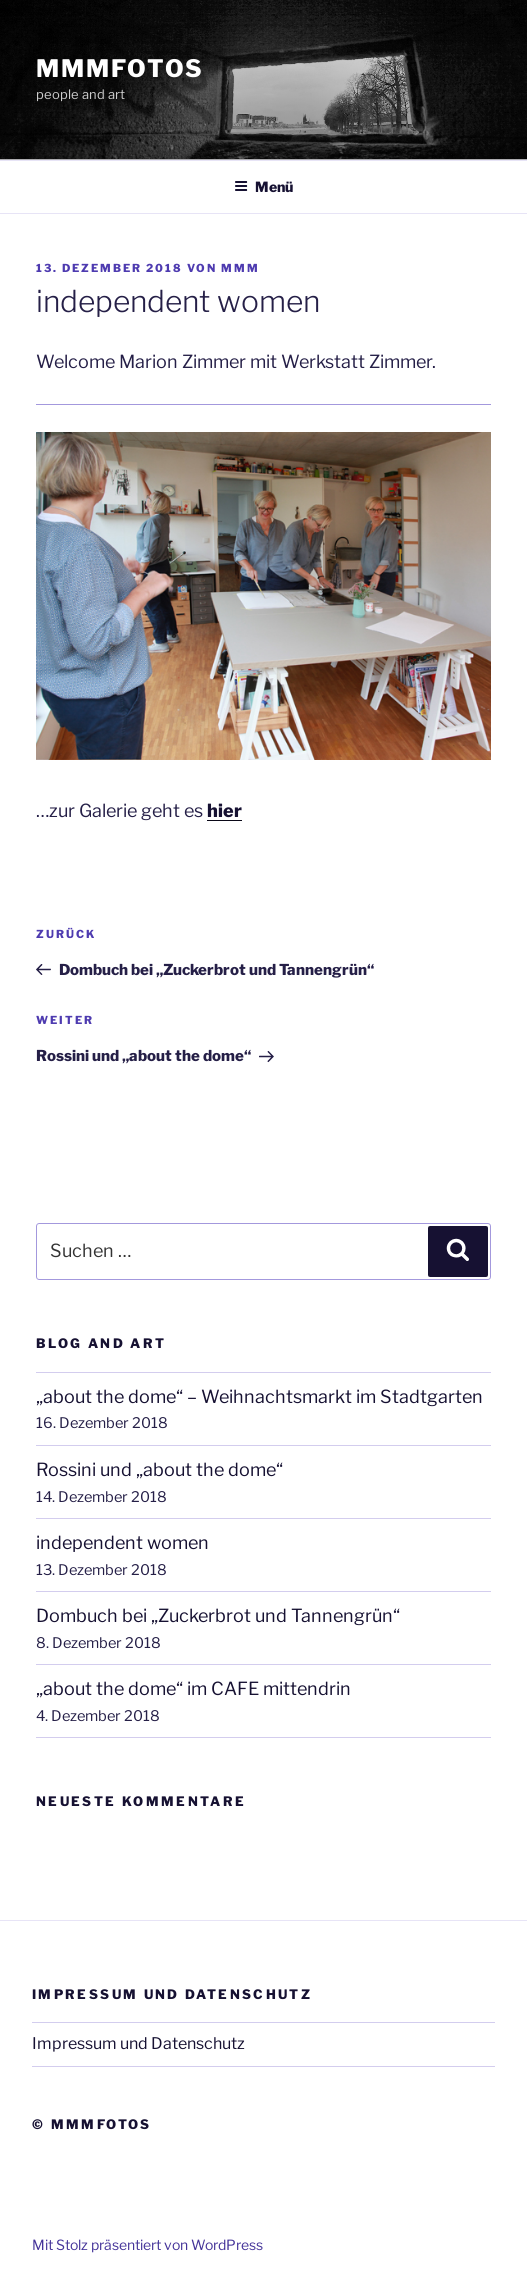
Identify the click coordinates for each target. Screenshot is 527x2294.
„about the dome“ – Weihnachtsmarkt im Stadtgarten (259, 1396)
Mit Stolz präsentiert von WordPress (147, 2244)
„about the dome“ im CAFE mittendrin (193, 1688)
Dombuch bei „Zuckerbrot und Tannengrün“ (218, 1615)
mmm (240, 268)
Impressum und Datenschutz (138, 2043)
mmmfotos (120, 68)
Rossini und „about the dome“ (159, 1469)
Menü (263, 186)
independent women (122, 1542)
